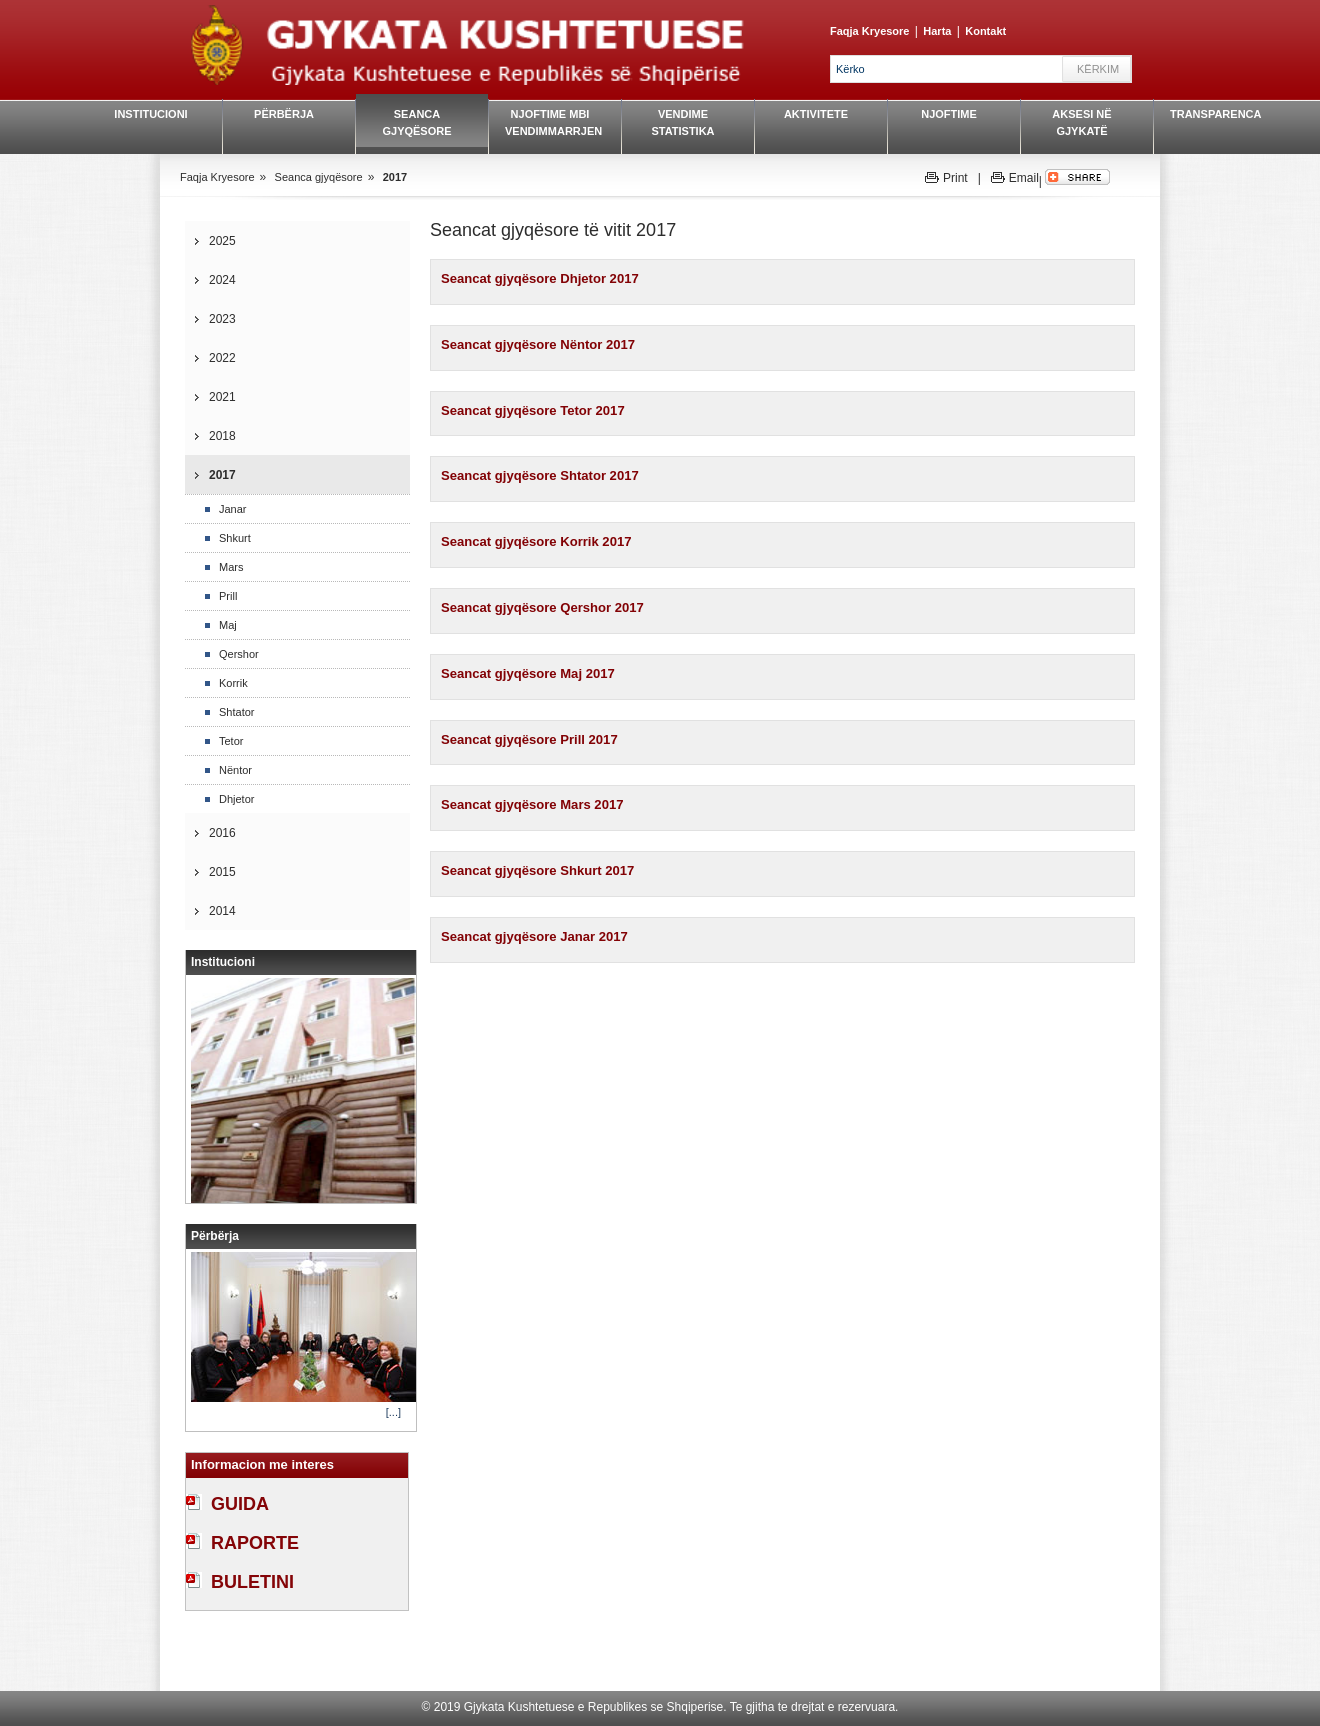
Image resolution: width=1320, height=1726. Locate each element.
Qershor (239, 654)
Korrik (233, 683)
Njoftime (949, 114)
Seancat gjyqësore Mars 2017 (532, 804)
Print (955, 178)
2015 (222, 872)
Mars (231, 567)
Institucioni (150, 114)
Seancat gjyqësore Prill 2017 (529, 739)
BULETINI (252, 1582)
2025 (222, 241)
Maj (228, 625)
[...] (393, 1412)
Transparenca (1215, 114)
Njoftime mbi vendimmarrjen (550, 122)
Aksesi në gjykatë (1081, 122)
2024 (222, 280)
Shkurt (235, 538)
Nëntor (235, 770)
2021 (222, 397)
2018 (222, 436)
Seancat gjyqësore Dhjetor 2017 (540, 278)
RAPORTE (255, 1543)
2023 (222, 319)
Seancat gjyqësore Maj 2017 (528, 673)
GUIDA (240, 1504)
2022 (222, 358)
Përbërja (284, 114)
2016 (222, 833)
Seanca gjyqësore (416, 122)
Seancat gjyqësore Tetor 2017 (533, 410)
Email (1024, 178)
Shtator (236, 712)
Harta (937, 31)
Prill (228, 596)
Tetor (231, 741)
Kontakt (985, 31)
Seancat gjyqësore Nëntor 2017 (538, 344)
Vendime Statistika (682, 122)
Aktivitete (816, 114)
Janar (233, 509)
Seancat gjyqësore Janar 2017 (534, 936)
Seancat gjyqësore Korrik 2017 (536, 541)
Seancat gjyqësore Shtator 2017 (540, 475)
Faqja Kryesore (869, 31)
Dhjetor (236, 799)
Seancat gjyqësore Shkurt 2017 (537, 870)
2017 (395, 177)
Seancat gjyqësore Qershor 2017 (542, 607)
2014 (222, 911)
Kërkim (1098, 69)
